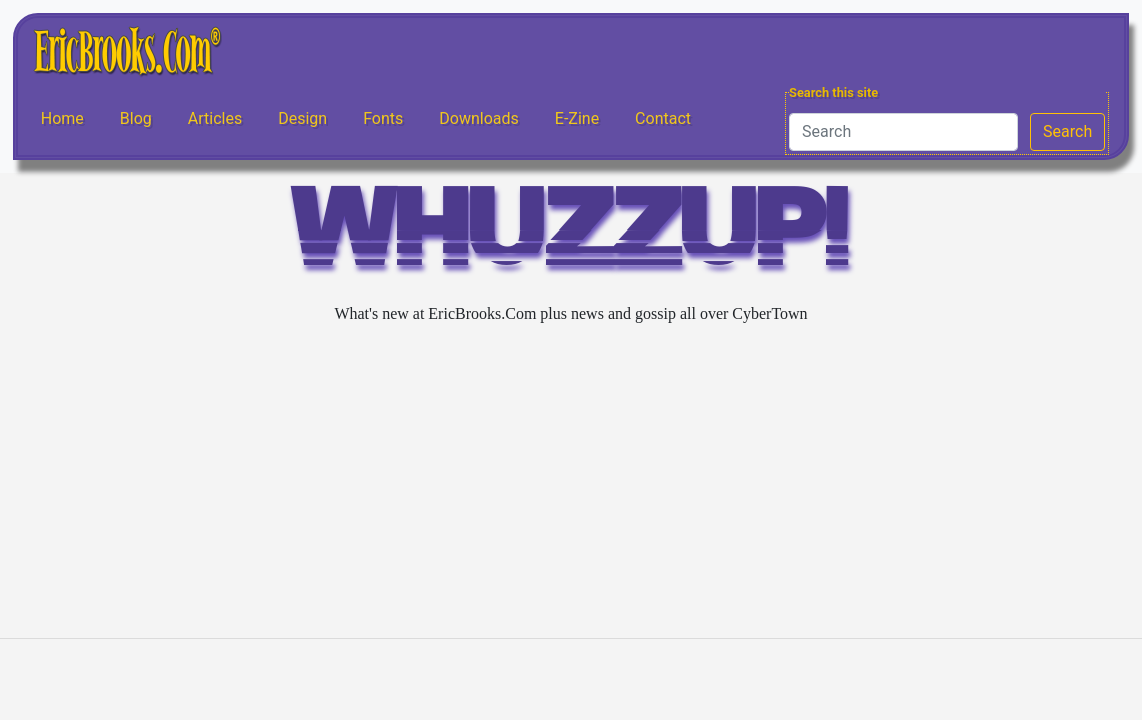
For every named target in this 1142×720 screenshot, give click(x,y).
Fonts (383, 118)
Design (302, 118)
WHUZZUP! (571, 236)
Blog (136, 118)
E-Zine (577, 118)
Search (1067, 131)
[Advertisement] (571, 482)
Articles (215, 118)
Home (62, 118)
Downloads (478, 118)
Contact (663, 118)
